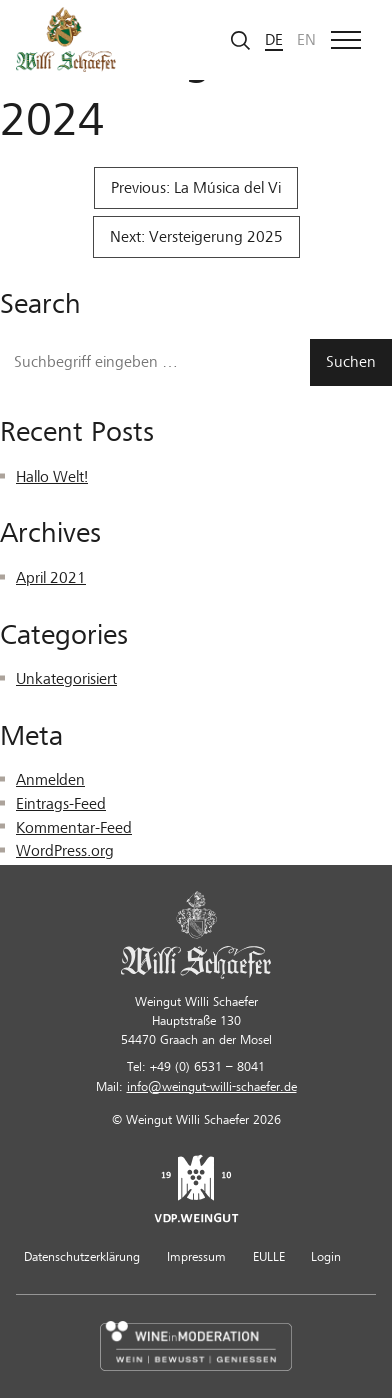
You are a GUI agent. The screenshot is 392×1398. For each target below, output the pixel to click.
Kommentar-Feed (74, 828)
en (306, 40)
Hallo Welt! (52, 477)
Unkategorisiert (66, 679)
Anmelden (50, 780)
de (274, 40)
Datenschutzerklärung (82, 1257)
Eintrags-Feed (61, 804)
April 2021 (51, 578)
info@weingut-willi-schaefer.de (212, 1087)
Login (326, 1257)
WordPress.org (65, 851)
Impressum (196, 1257)
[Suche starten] (241, 39)
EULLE (269, 1257)
